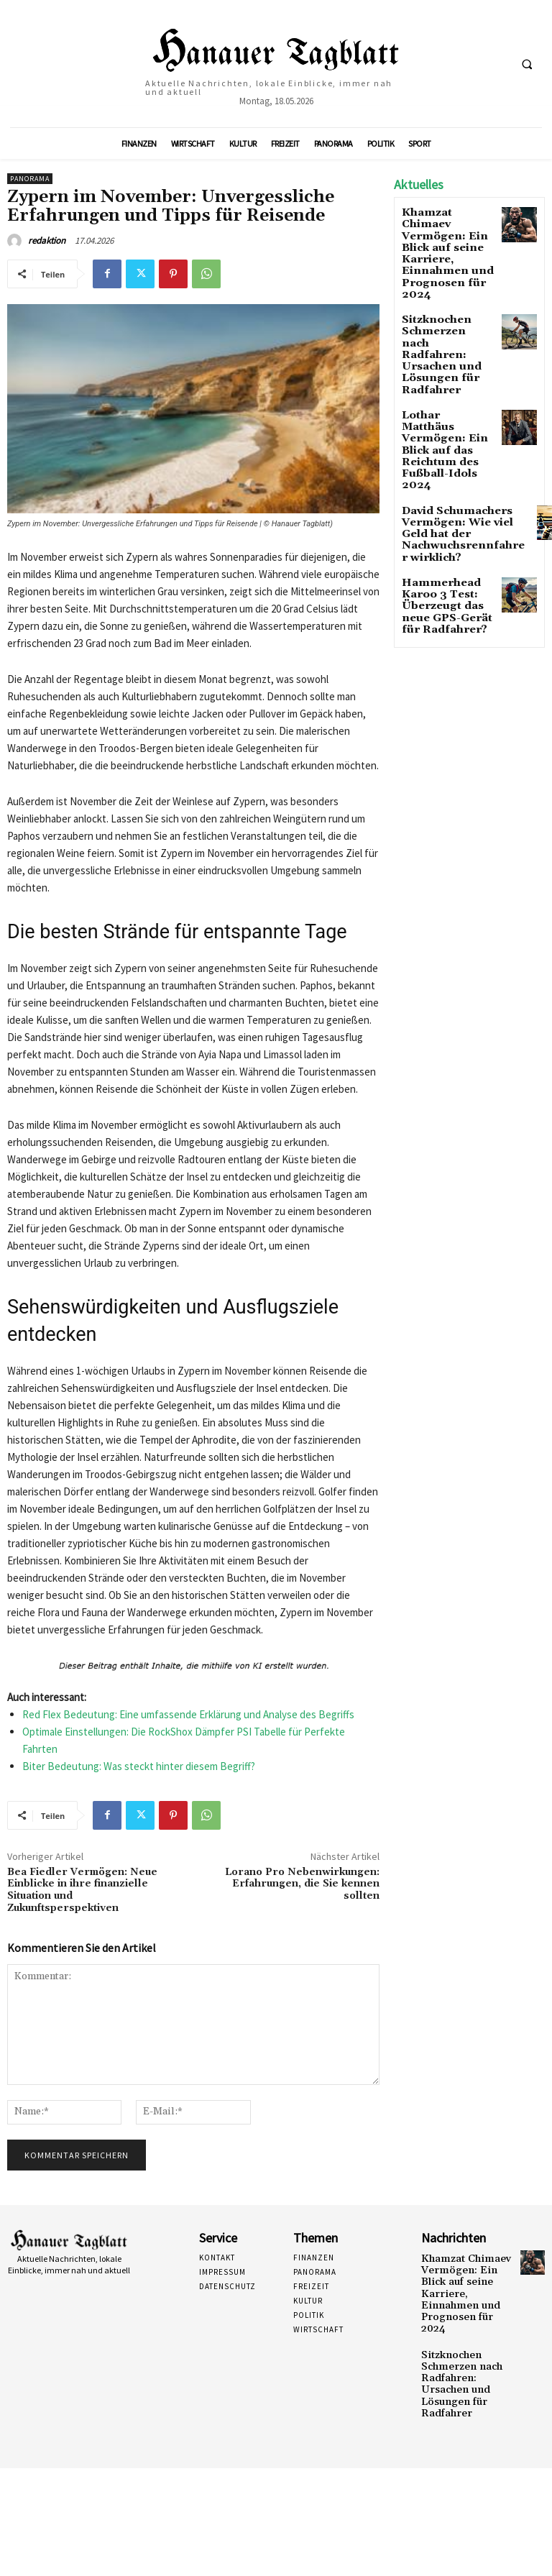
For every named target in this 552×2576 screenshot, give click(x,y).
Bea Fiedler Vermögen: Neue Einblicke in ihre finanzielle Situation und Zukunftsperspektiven (82, 1890)
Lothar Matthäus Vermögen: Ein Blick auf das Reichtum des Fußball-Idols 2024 (446, 376)
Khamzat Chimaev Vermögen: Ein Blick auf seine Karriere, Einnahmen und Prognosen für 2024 (448, 237)
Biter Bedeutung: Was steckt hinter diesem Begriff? (138, 1766)
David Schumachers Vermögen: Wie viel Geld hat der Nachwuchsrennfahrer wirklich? (452, 438)
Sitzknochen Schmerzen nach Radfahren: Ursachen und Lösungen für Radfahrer (439, 309)
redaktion (46, 240)
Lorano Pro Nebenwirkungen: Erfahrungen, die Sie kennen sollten (302, 1884)
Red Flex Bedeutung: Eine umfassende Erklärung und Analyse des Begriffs (188, 1714)
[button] (527, 64)
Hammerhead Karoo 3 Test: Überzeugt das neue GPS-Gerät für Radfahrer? (446, 501)
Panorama (29, 178)
